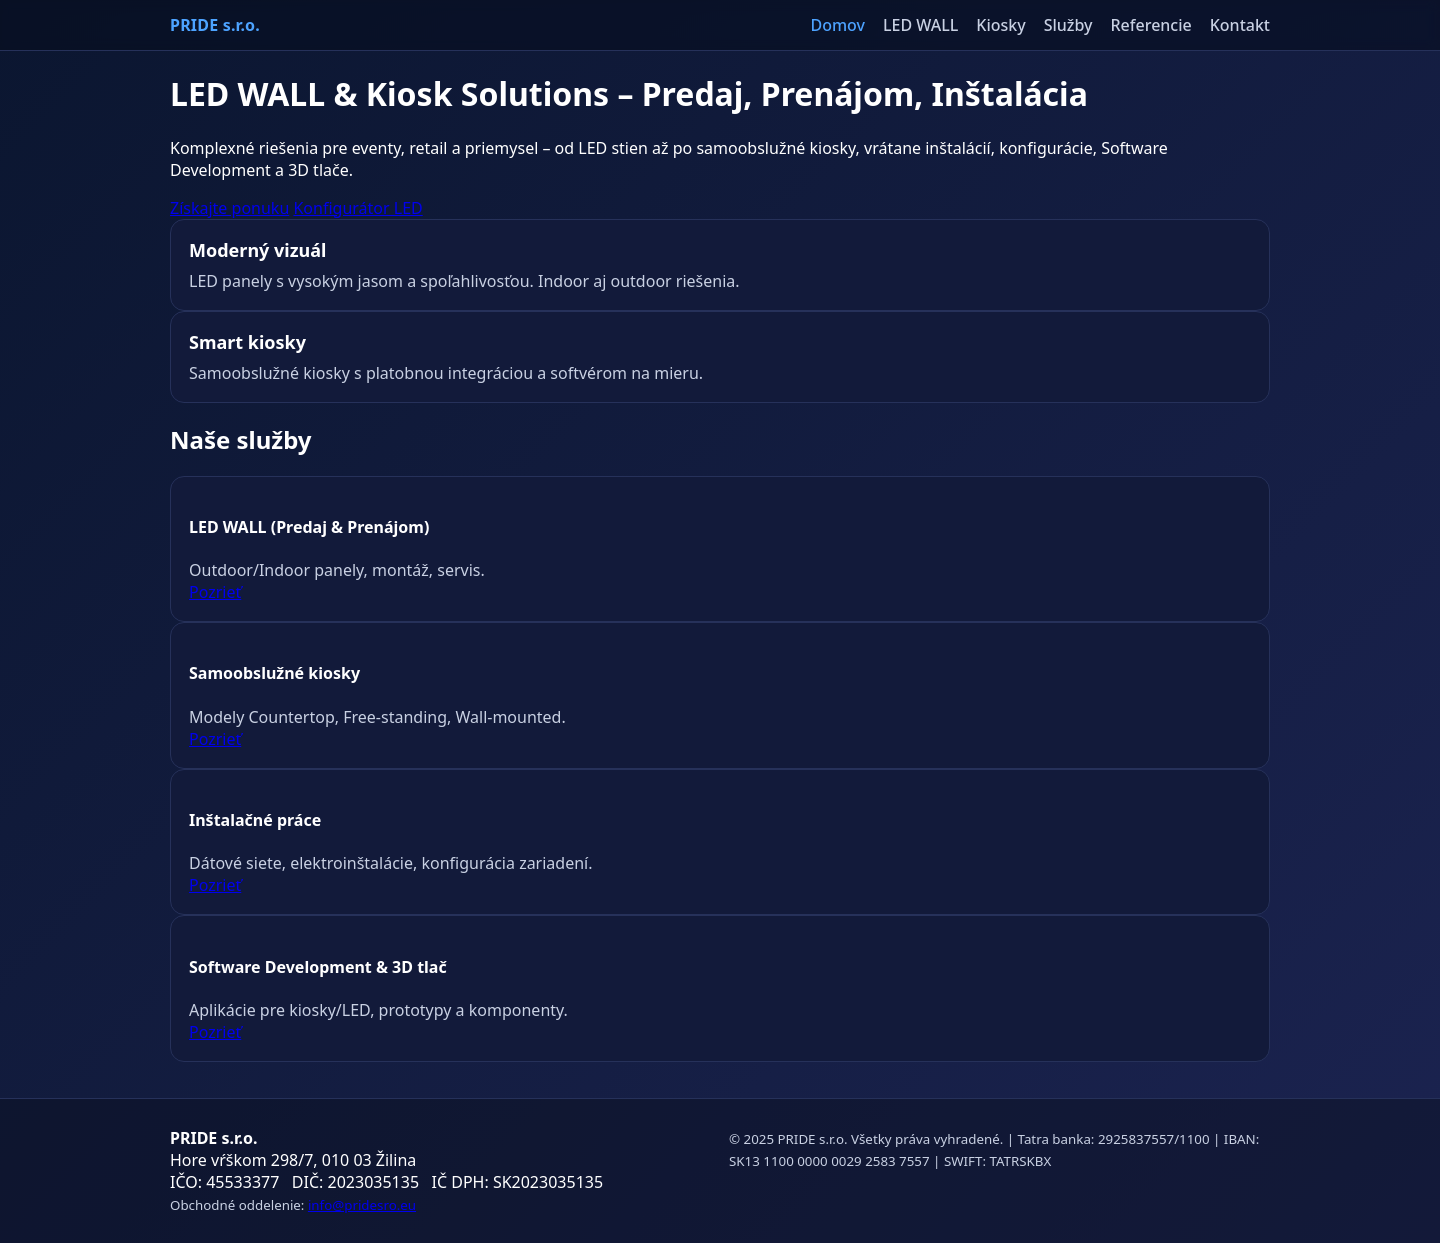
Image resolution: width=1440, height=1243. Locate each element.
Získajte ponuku (229, 208)
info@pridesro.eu (362, 1205)
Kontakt (1240, 25)
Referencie (1151, 25)
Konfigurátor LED (357, 208)
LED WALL (920, 25)
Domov (837, 25)
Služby (1068, 25)
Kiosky (1000, 25)
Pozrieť (215, 592)
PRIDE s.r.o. (215, 25)
